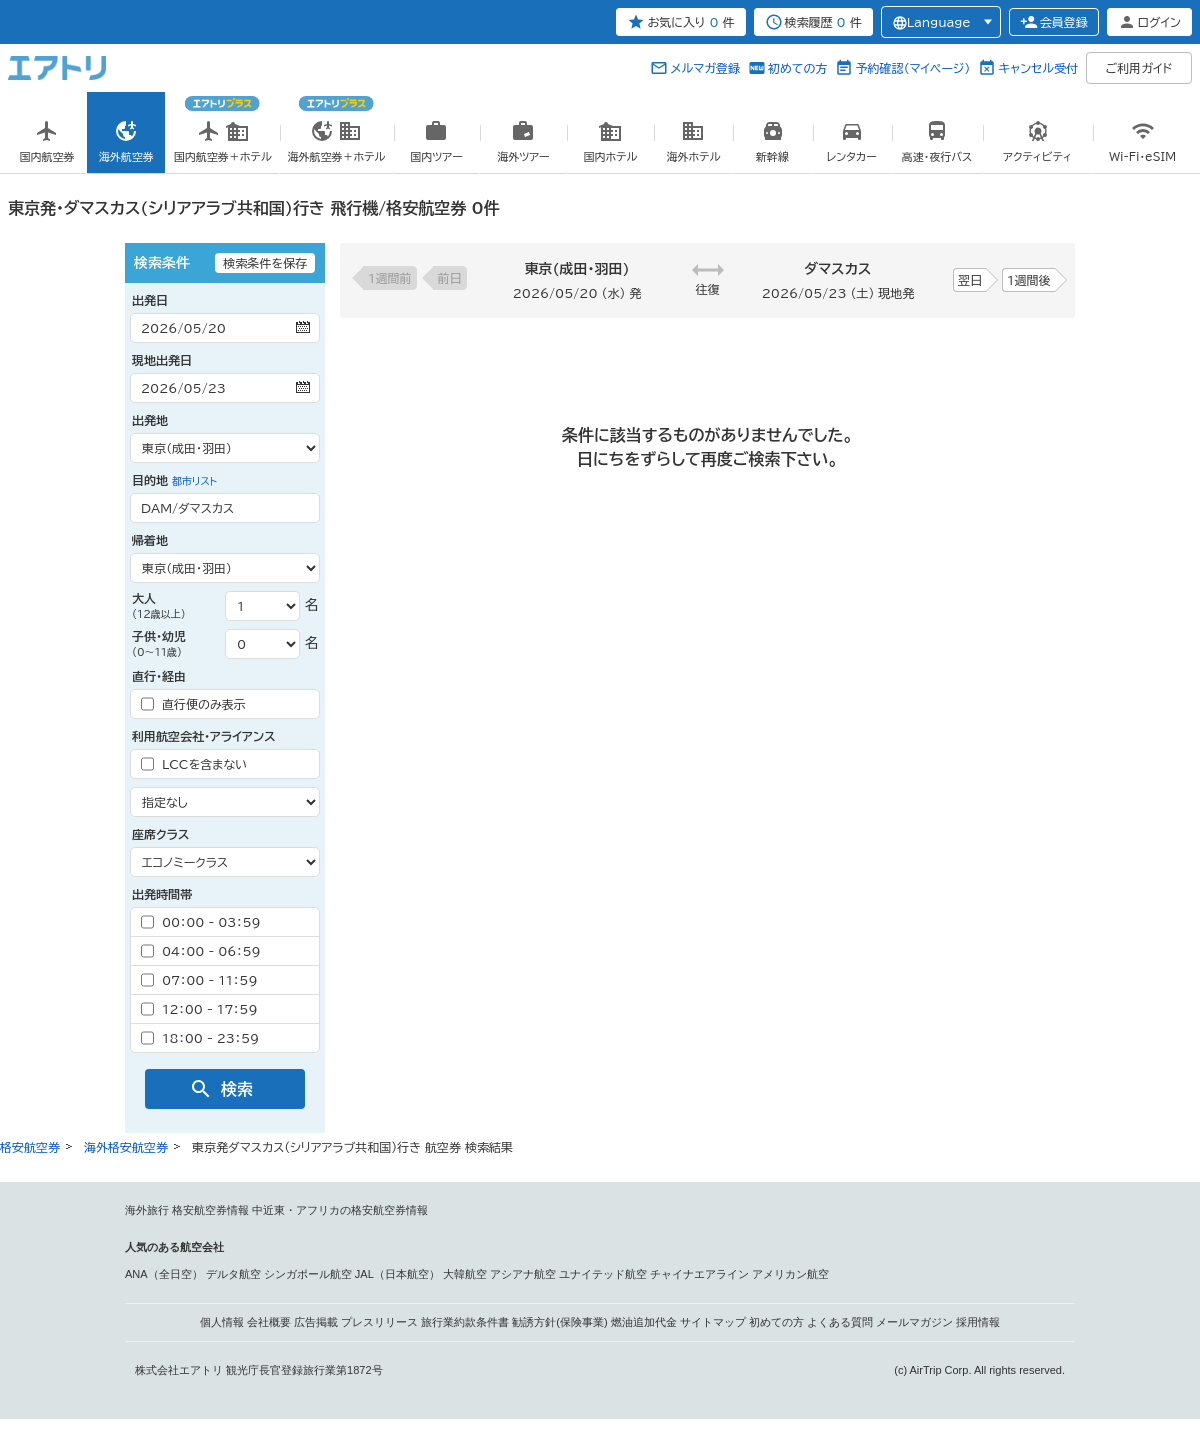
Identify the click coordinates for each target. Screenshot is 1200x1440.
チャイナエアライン (699, 1274)
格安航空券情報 (210, 1210)
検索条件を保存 (265, 263)
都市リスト (194, 481)
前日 (450, 278)
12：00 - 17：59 (199, 1009)
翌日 (970, 280)
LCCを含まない (194, 764)
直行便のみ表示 (193, 704)
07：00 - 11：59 (199, 980)
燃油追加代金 (644, 1322)
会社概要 (269, 1322)
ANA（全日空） (164, 1274)
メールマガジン (914, 1322)
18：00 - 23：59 (200, 1038)
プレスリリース (379, 1322)
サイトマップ (713, 1322)
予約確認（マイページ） (912, 68)
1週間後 (1029, 280)
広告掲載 (316, 1322)
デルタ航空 (233, 1274)
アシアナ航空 (523, 1274)
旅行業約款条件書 (465, 1322)
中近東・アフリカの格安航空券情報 (340, 1210)
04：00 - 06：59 (201, 951)
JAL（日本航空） (397, 1274)
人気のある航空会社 (174, 1247)
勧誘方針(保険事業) (559, 1322)
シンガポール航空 (308, 1274)
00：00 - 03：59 (201, 922)
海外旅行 (147, 1210)
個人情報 (222, 1322)
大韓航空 (465, 1274)
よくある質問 (840, 1322)
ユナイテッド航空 (603, 1274)
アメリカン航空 (790, 1274)
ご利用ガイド (1139, 68)
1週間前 (390, 278)
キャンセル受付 (1038, 68)
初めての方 (797, 68)
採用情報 (978, 1322)
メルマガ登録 (705, 68)
